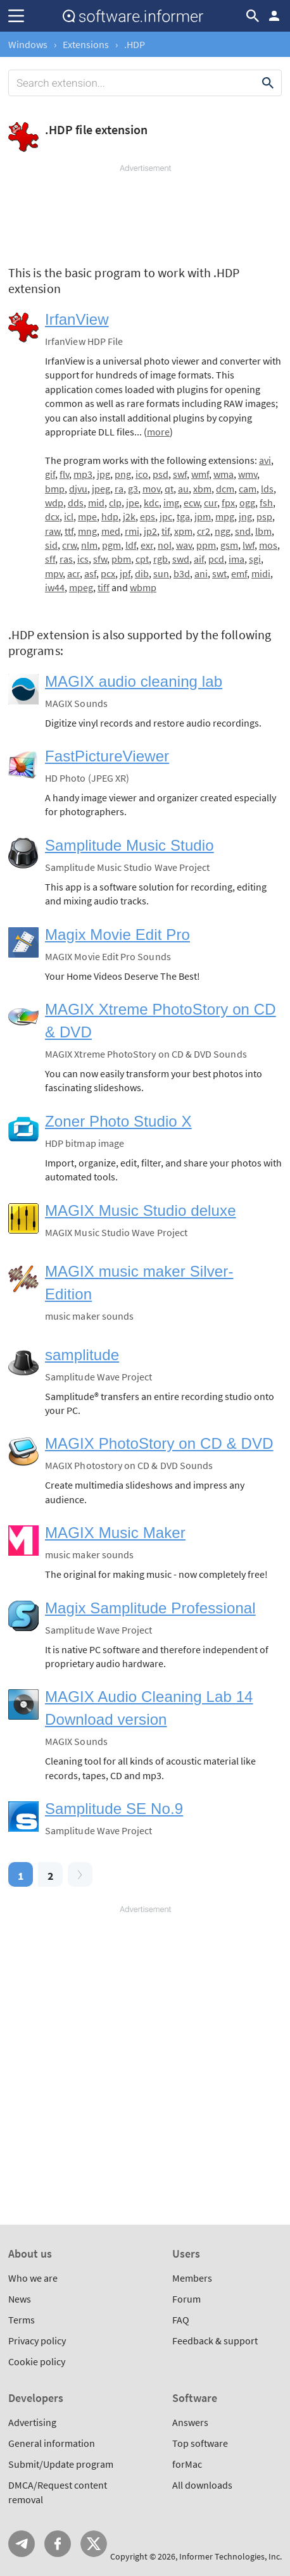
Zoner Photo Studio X (118, 1121)
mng (87, 531)
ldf (130, 545)
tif (165, 531)
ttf (69, 531)
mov (151, 488)
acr (73, 573)
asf (90, 573)
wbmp (143, 587)
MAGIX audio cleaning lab (133, 681)
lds (267, 488)
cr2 (203, 531)
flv (64, 474)
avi (265, 460)
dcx (52, 516)
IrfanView (77, 319)
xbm (202, 488)
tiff (104, 587)
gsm (229, 545)
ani (201, 573)
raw (52, 531)
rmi (132, 531)
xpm (183, 531)
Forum (186, 2298)
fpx (228, 502)
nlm (89, 545)
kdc (151, 502)
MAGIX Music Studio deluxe (140, 1210)
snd (243, 531)
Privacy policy (37, 2340)
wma (223, 474)
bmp (55, 488)
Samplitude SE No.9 (114, 1808)
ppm (206, 545)
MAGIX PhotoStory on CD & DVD (159, 1443)
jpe (132, 502)
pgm (111, 545)
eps (147, 516)
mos (268, 545)
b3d (181, 573)
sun (161, 573)
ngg (222, 531)
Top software (200, 2443)
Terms (21, 2319)
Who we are (33, 2278)
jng (245, 516)
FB (57, 2543)
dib (142, 573)
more (158, 431)
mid (96, 502)
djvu (78, 488)
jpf (125, 573)
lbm (263, 531)
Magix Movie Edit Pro (117, 934)
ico (142, 474)
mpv (54, 573)
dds (76, 502)
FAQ (180, 2319)
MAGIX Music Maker (115, 1532)
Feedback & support (215, 2340)
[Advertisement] (145, 212)
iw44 (55, 587)
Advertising (32, 2422)
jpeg (101, 488)
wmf (200, 474)
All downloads (202, 2485)
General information (51, 2443)
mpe (87, 516)
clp (115, 502)
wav (184, 545)
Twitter (93, 2543)
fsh (266, 502)
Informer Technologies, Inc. (230, 2556)
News (19, 2298)
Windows (27, 44)
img (171, 502)
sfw (100, 559)
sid (51, 545)
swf (180, 474)
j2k (129, 516)
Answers (190, 2422)
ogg (247, 502)
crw (69, 545)
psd (160, 474)
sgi (255, 559)
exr (147, 545)
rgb (160, 559)
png (123, 474)
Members (192, 2278)
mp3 (82, 474)
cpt (142, 559)
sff (50, 559)
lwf (249, 545)
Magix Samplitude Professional (150, 1607)
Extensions (86, 44)
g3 (133, 488)
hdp (109, 516)
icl (68, 516)
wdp (54, 502)
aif (199, 559)
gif (50, 474)
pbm (121, 559)
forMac (187, 2464)
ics (83, 559)
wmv (247, 474)
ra (119, 488)
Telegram (21, 2543)
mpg (224, 516)
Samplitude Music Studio (129, 845)
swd (180, 559)
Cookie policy (36, 2361)
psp (264, 516)
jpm (202, 516)
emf (239, 573)
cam (247, 488)
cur (210, 502)
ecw (191, 502)
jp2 (150, 531)
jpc (166, 516)
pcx (108, 573)
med (110, 531)
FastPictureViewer (107, 756)
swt (219, 573)
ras (66, 559)
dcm (225, 488)
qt (169, 488)
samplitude (82, 1354)
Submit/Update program (60, 2464)
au (183, 488)
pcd (216, 559)
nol (165, 545)
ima (236, 559)
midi (260, 573)
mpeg (81, 587)
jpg (103, 474)
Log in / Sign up (274, 15)
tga (183, 516)
